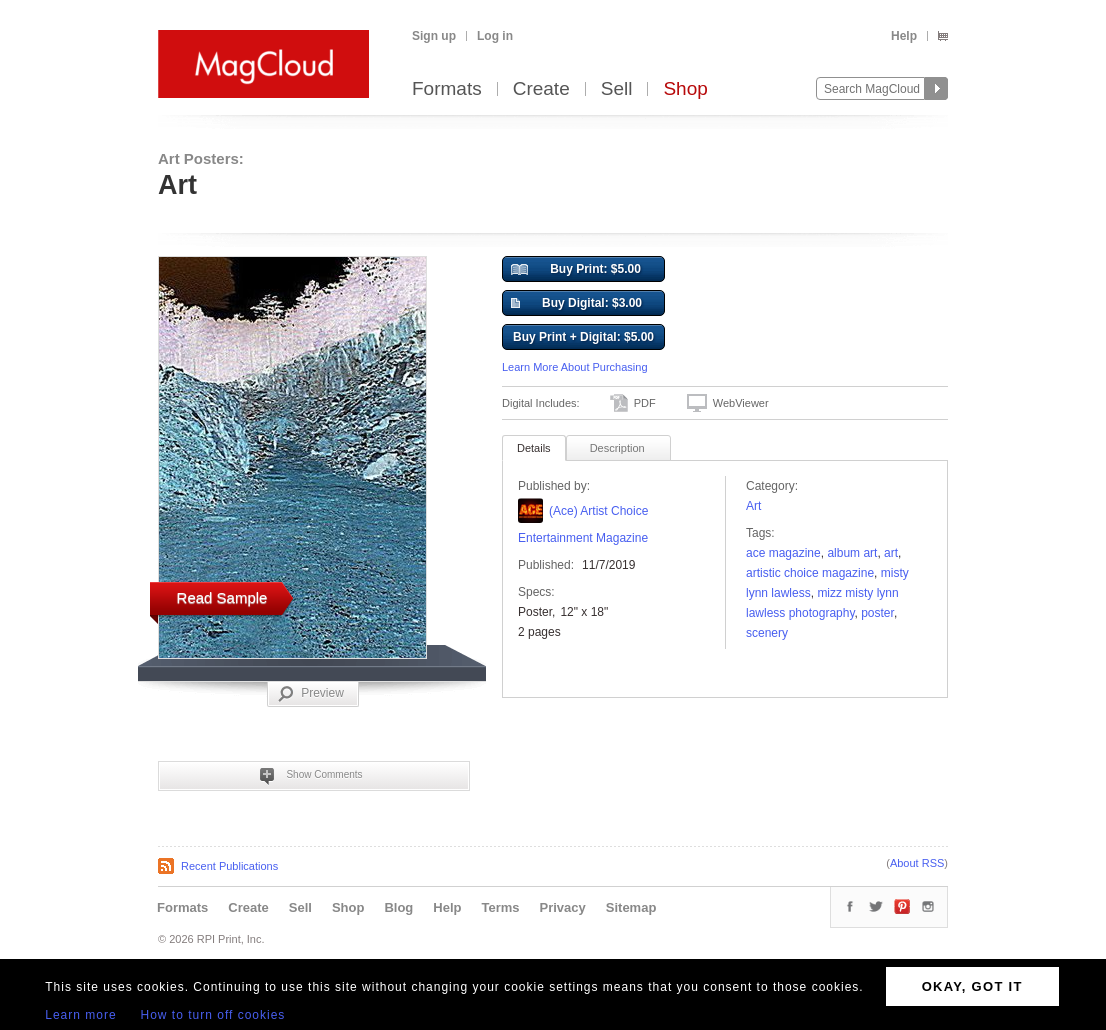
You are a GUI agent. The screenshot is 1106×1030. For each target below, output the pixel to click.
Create (541, 89)
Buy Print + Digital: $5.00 (583, 337)
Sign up (434, 36)
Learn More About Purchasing (575, 367)
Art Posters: (201, 158)
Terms (500, 907)
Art (753, 506)
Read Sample (222, 597)
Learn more (80, 1015)
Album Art (852, 553)
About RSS (917, 863)
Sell (617, 89)
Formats (447, 89)
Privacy (563, 907)
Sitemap (631, 907)
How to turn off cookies (213, 1015)
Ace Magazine (783, 553)
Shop (685, 89)
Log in (495, 36)
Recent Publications (229, 866)
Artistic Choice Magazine (810, 573)
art (891, 553)
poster (877, 613)
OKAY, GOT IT (972, 986)
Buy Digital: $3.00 (576, 304)
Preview (311, 694)
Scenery (767, 633)
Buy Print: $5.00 (576, 270)
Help (904, 36)
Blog (398, 907)
